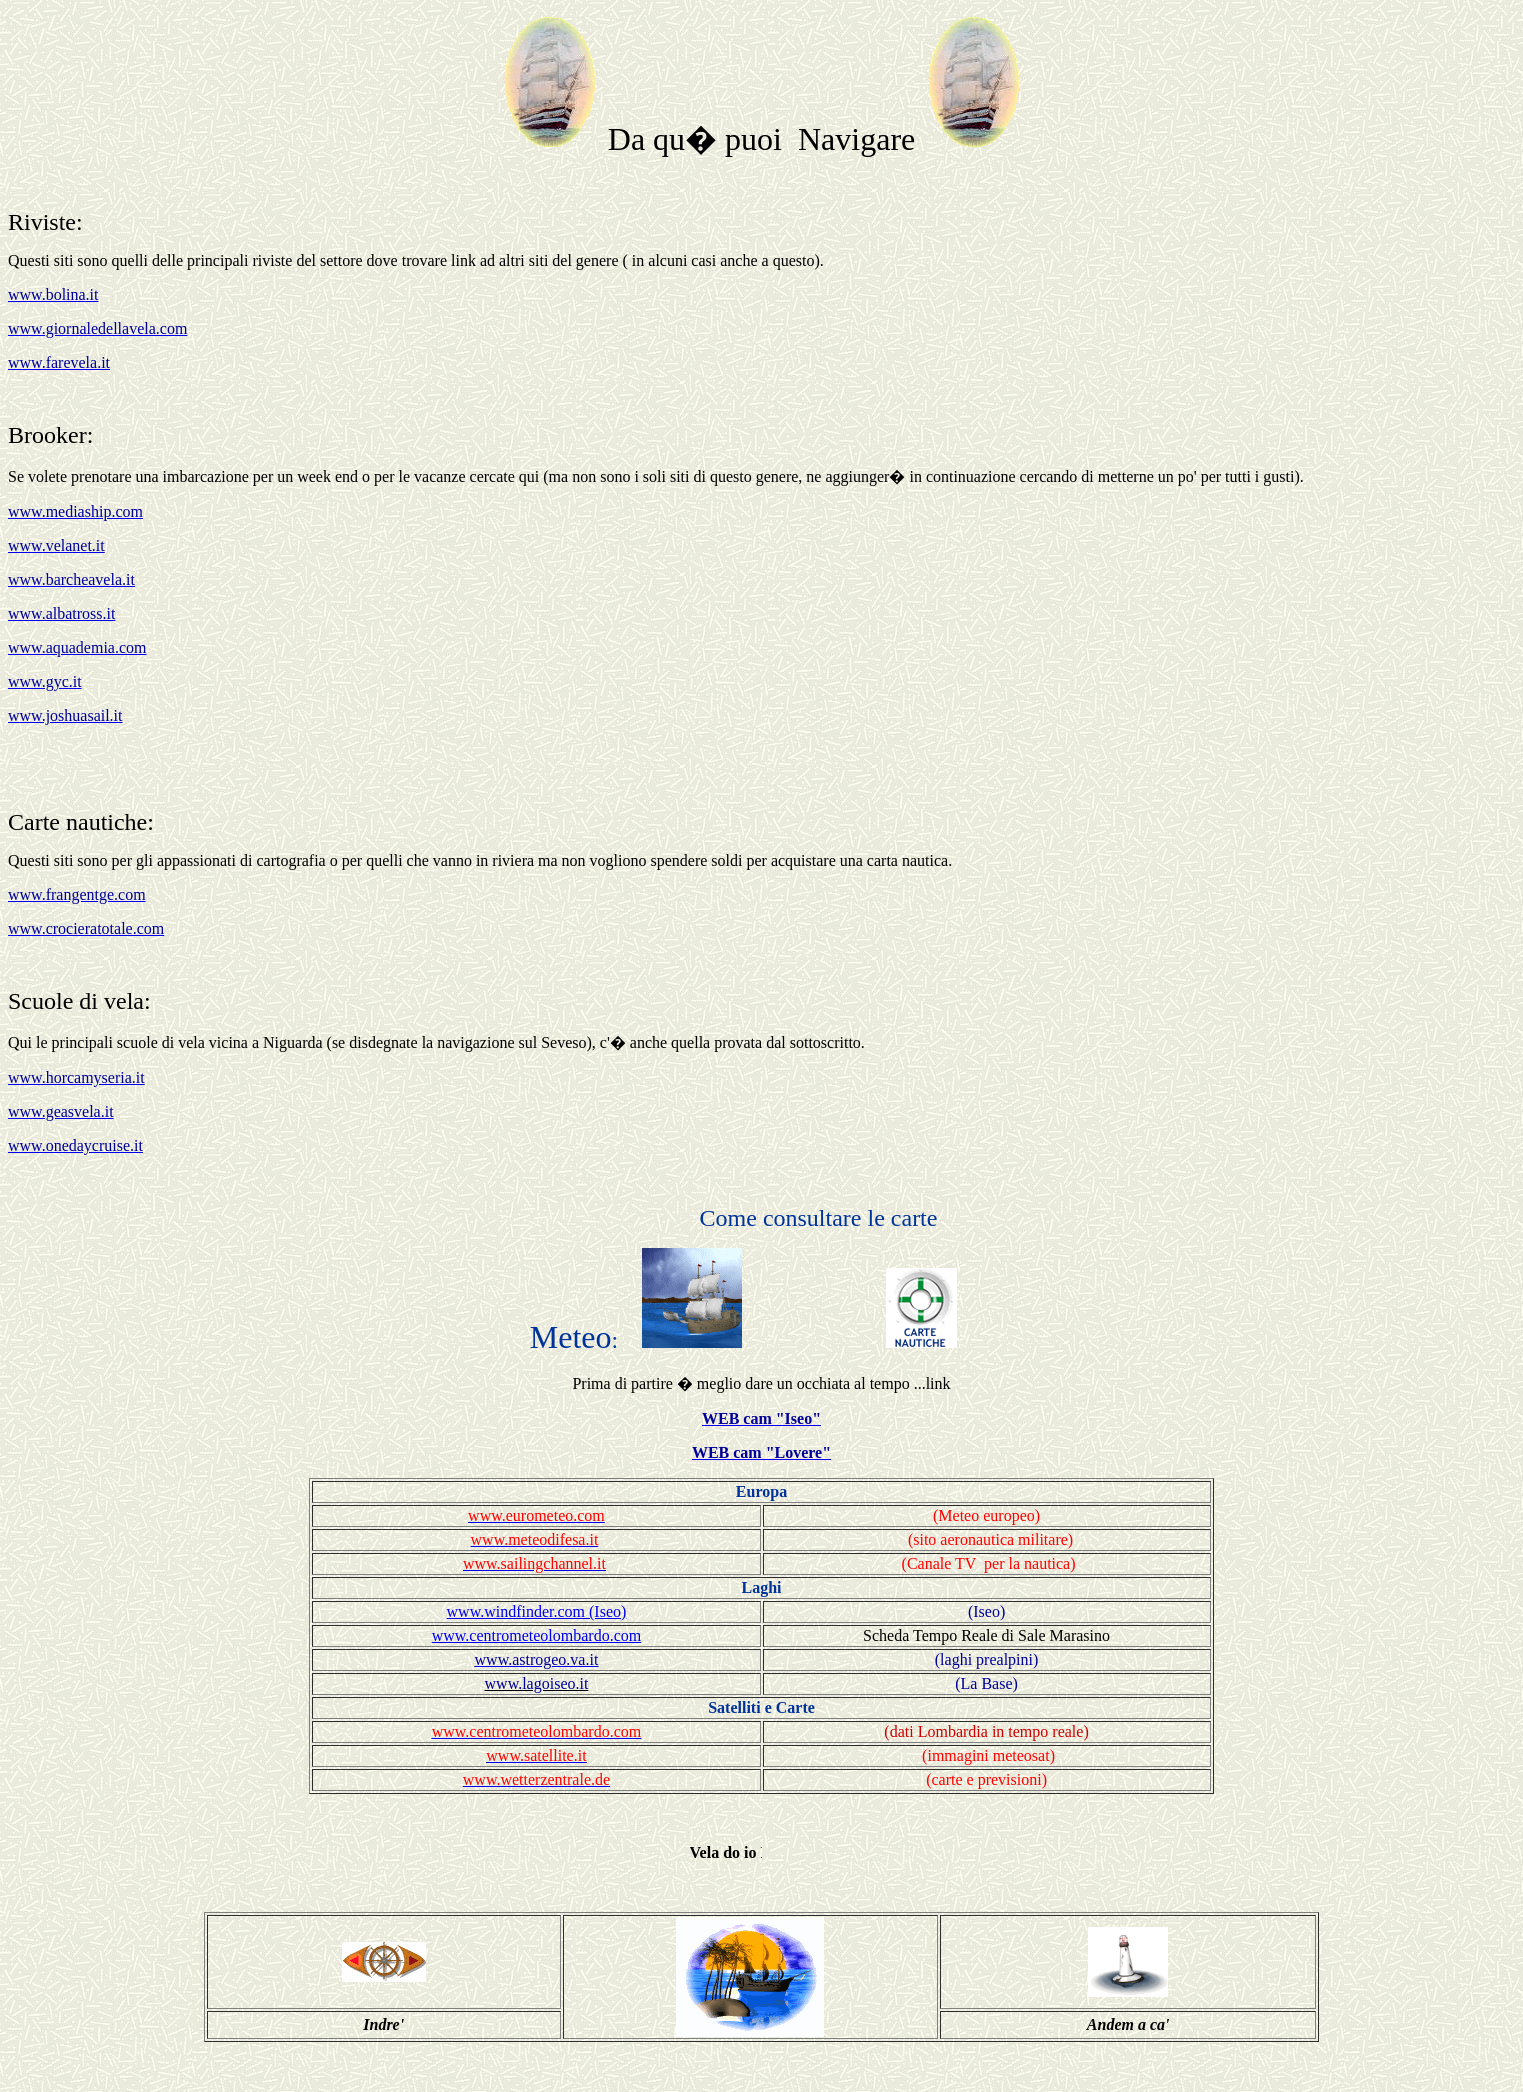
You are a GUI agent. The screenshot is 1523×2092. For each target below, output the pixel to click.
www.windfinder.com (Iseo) (537, 1611)
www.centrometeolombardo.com (537, 1635)
